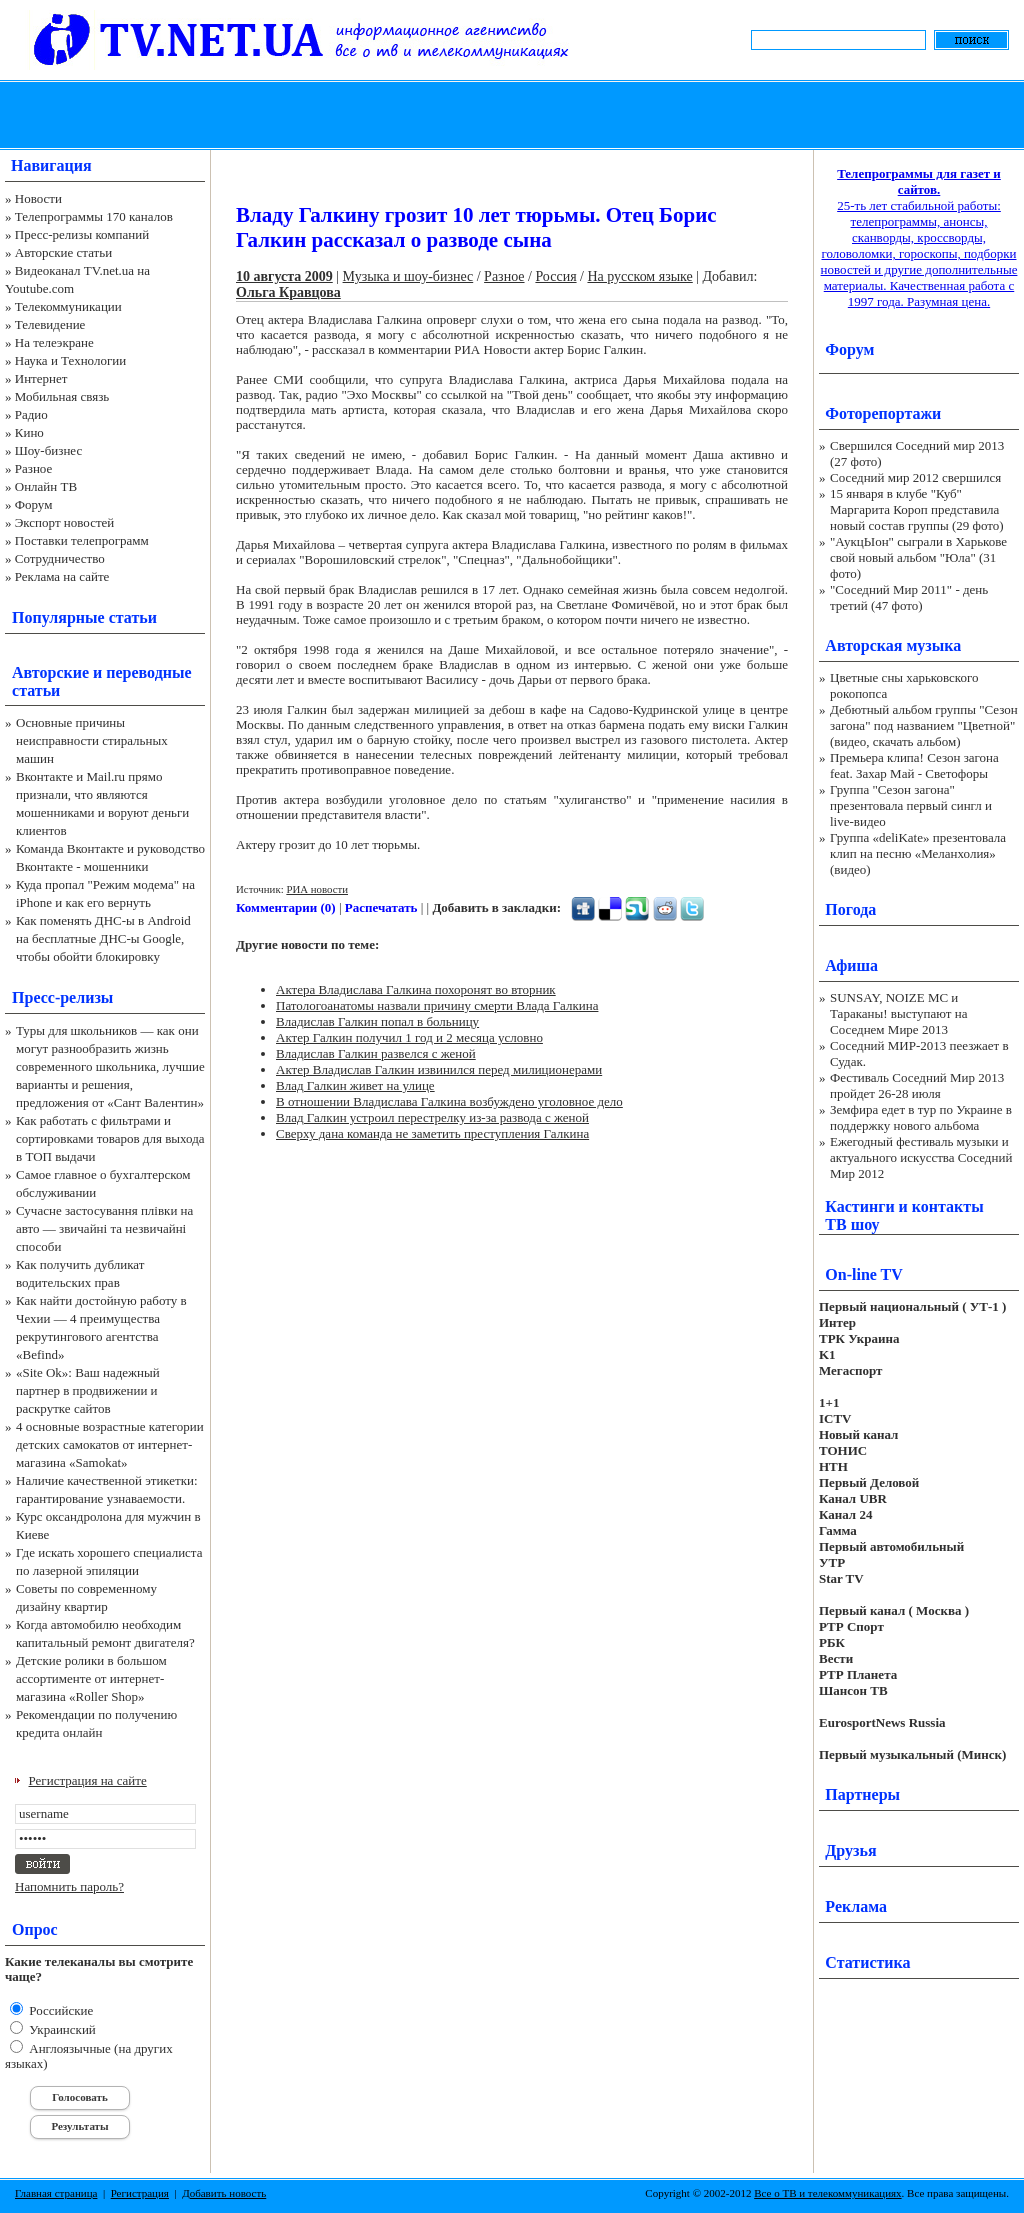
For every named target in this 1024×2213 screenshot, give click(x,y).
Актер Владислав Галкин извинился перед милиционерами (439, 1069)
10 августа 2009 (284, 276)
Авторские (50, 672)
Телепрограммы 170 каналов (94, 216)
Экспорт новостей (65, 522)
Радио (31, 414)
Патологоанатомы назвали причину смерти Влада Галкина (437, 1005)
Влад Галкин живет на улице (355, 1085)
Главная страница (56, 2193)
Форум (34, 504)
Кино (29, 432)
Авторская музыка (893, 645)
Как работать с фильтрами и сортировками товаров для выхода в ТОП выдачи (110, 1138)
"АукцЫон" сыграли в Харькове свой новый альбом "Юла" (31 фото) (918, 557)
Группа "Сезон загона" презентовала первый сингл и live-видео (911, 805)
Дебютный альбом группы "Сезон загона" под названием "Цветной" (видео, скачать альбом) (924, 725)
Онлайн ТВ (46, 486)
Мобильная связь (62, 396)
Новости (38, 198)
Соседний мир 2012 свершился (915, 477)
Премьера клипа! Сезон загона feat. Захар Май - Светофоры (914, 765)
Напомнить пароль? (69, 1886)
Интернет (41, 378)
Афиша (851, 965)
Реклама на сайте (62, 576)
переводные (148, 672)
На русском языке (639, 276)
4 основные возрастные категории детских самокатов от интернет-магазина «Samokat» (110, 1444)
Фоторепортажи (883, 413)
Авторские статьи (63, 252)
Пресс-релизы (62, 997)
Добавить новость (224, 2193)
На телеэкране (54, 342)
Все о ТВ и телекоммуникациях (827, 2193)
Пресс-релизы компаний (82, 234)
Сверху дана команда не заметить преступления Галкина (432, 1133)
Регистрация (140, 2193)
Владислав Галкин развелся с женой (376, 1053)
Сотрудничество (60, 558)
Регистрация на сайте (88, 1780)
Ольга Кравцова (288, 292)
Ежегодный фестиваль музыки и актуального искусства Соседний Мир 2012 (921, 1157)
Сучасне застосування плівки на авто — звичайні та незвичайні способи (104, 1228)
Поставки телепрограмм (82, 540)
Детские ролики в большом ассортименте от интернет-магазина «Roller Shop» (91, 1678)
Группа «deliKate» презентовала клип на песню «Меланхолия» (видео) (918, 853)
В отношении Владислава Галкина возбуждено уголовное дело (449, 1101)
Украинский (61, 2029)
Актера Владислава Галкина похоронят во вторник (416, 989)
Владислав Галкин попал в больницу (377, 1021)
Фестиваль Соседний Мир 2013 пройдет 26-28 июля (917, 1085)
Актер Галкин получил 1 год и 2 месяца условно (409, 1037)
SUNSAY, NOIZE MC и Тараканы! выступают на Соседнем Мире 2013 (898, 1013)
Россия (555, 276)
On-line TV (864, 1274)
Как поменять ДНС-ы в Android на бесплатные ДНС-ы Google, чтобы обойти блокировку (103, 938)
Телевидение (50, 324)
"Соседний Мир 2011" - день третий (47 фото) (909, 597)
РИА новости (317, 889)
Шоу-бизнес (48, 450)
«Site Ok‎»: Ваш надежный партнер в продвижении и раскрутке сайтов (88, 1390)
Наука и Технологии (70, 360)
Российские (59, 2010)
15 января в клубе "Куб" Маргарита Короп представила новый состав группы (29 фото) (917, 509)
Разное (34, 468)
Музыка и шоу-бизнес (408, 276)
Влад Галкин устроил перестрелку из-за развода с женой (432, 1117)
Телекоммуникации (68, 306)
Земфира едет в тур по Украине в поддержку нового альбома (921, 1117)
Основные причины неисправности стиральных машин (92, 740)
